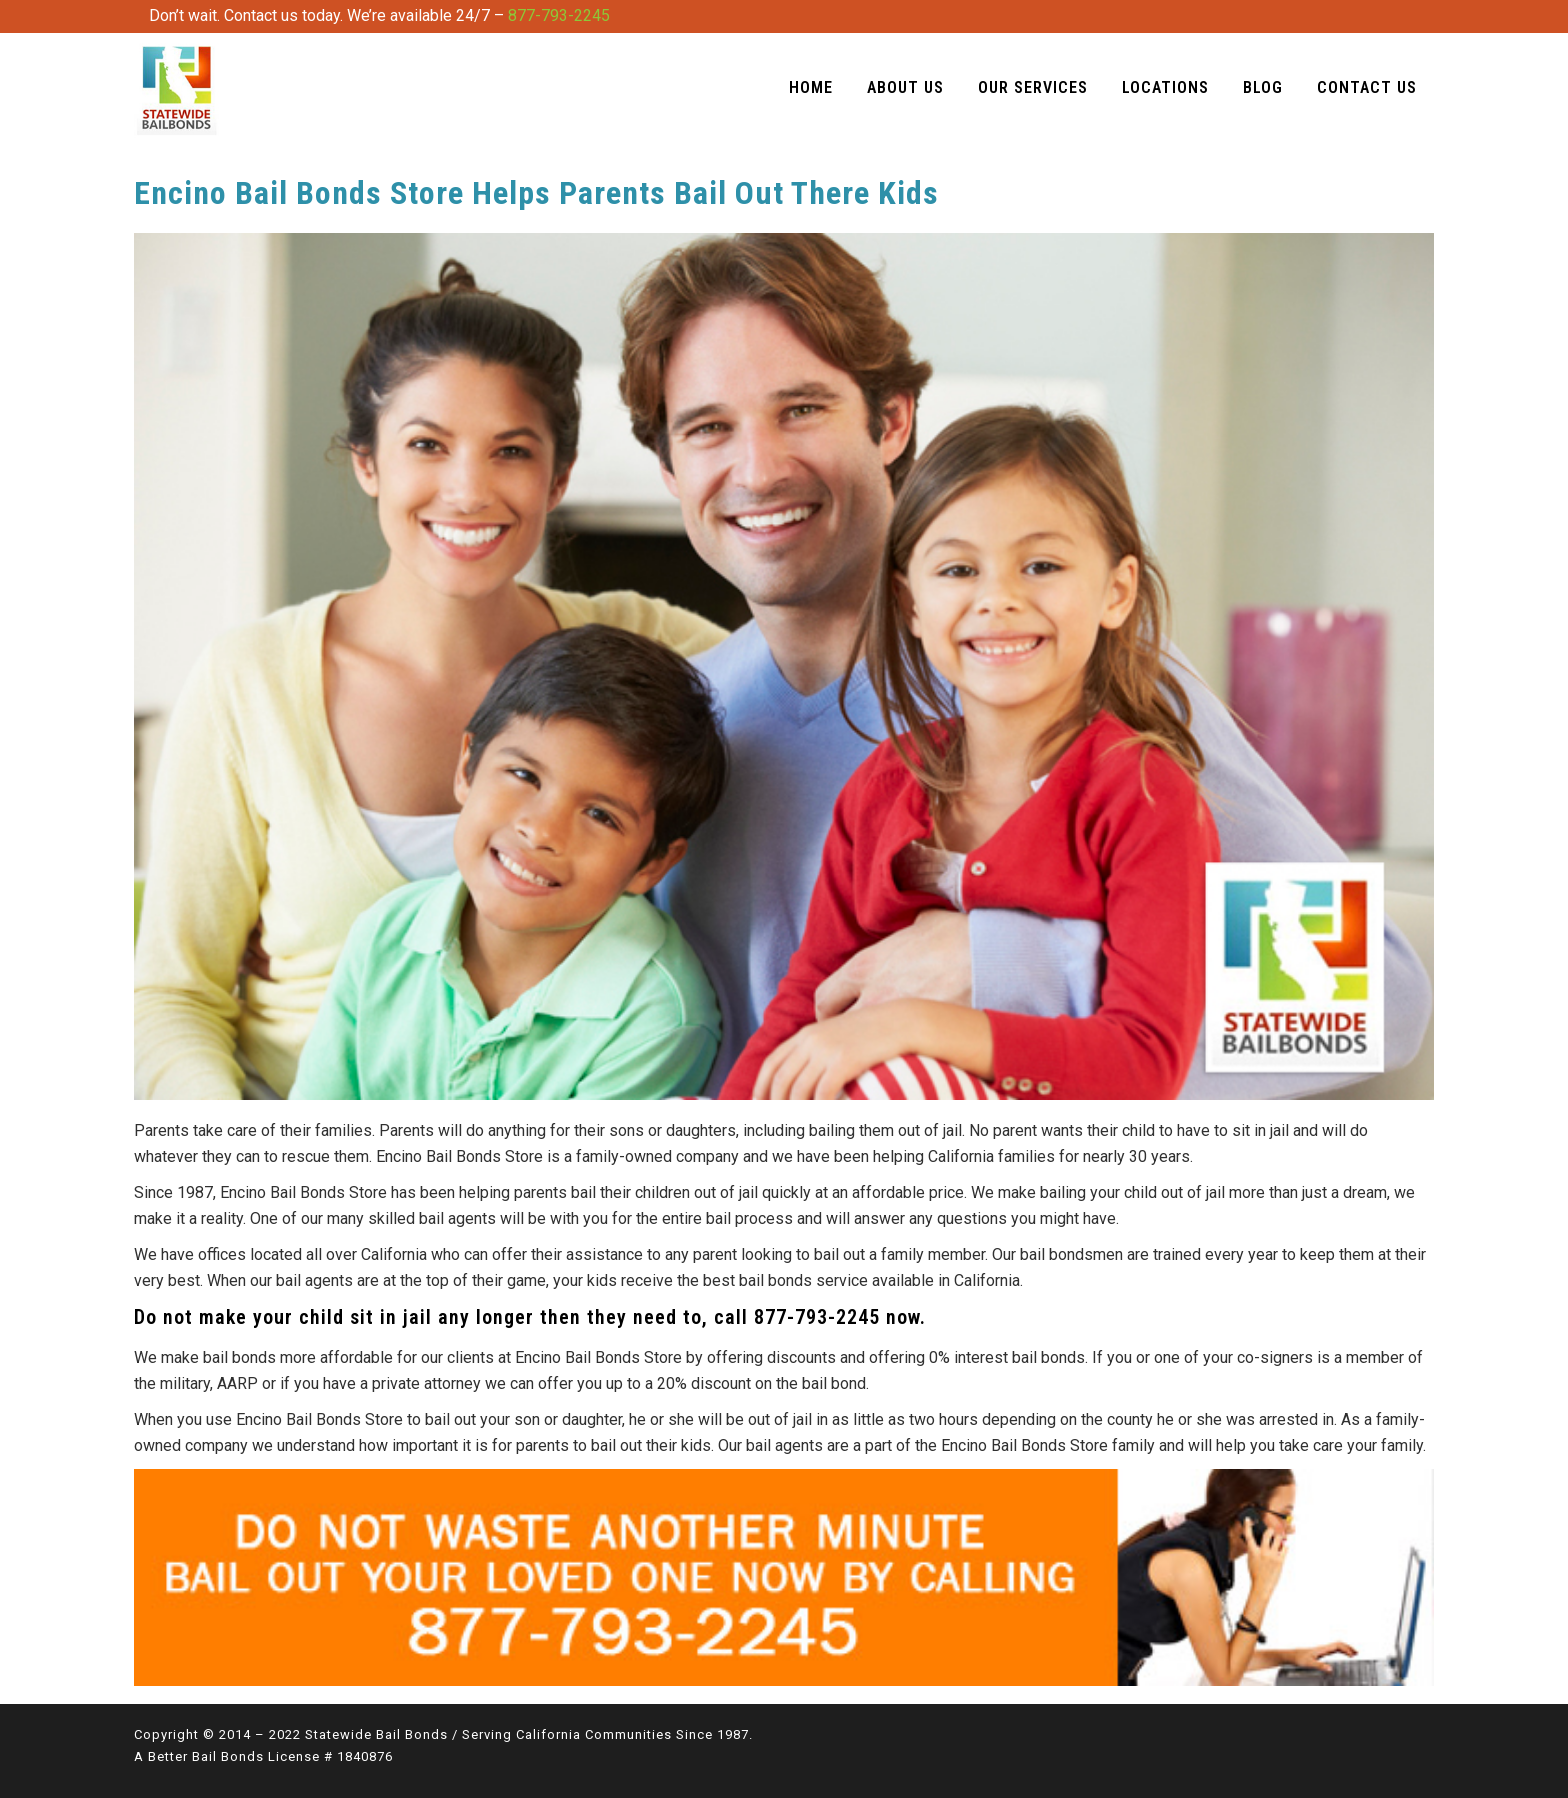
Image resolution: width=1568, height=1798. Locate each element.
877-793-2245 (559, 15)
